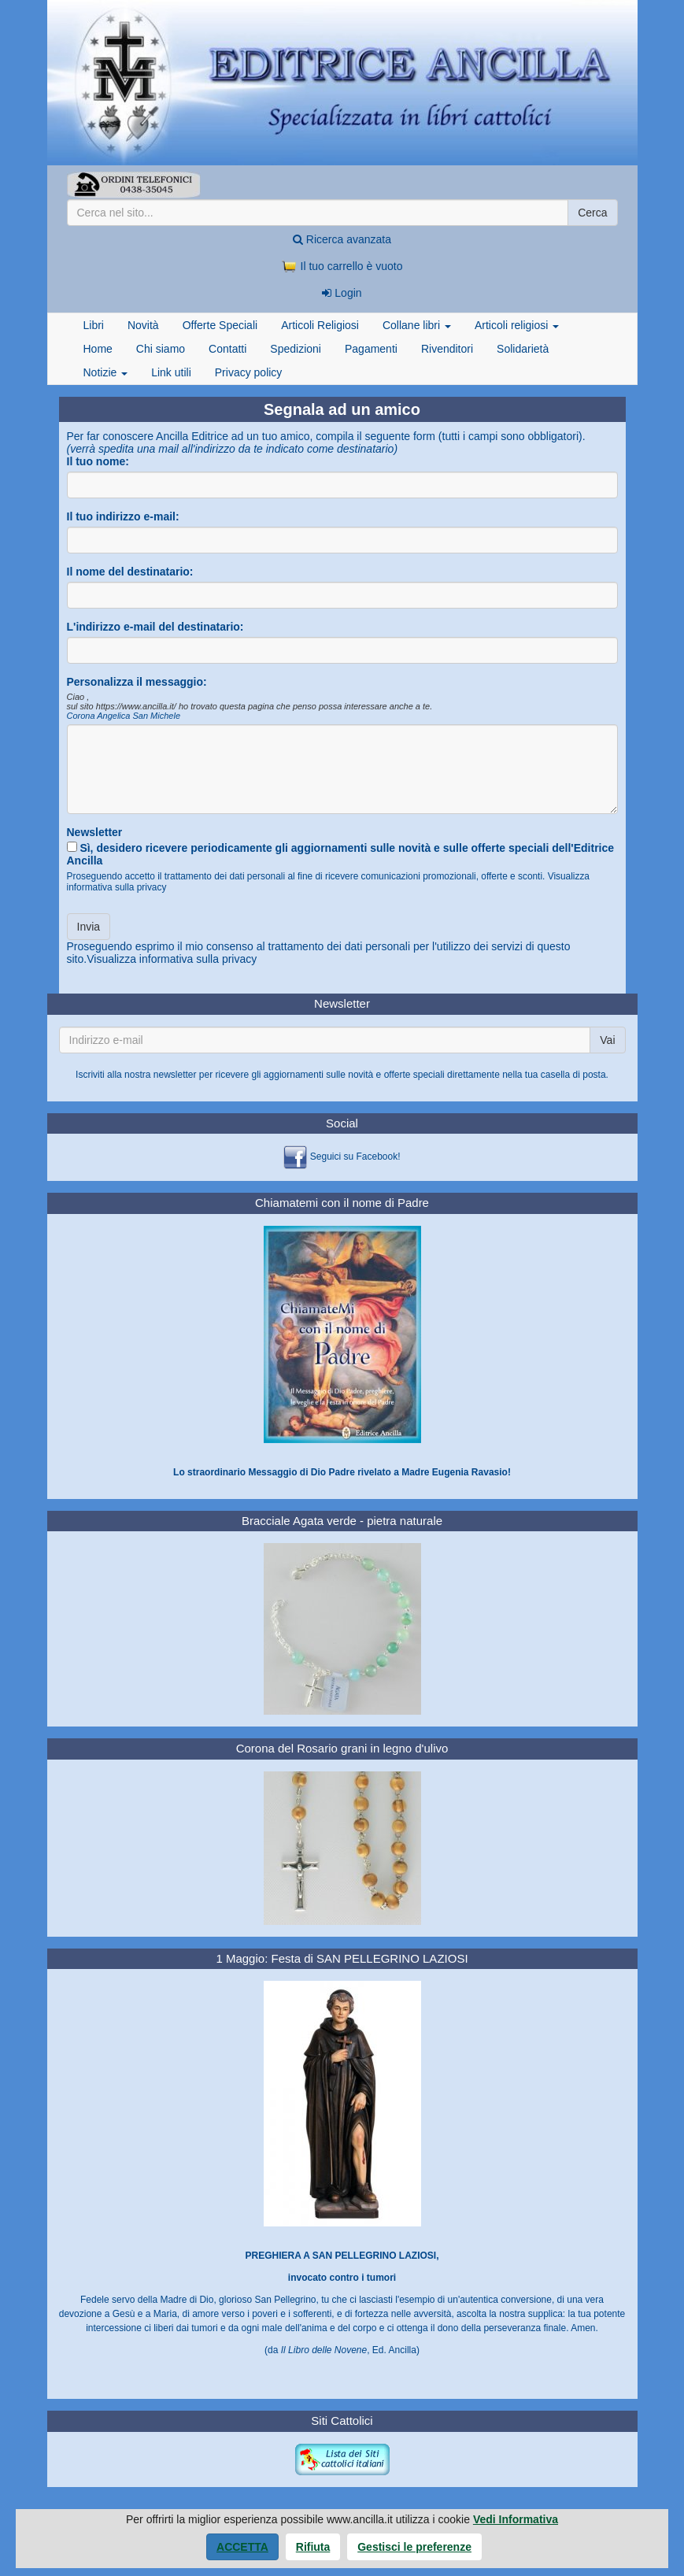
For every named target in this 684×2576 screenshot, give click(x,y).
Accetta (242, 2547)
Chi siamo (160, 348)
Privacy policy (249, 372)
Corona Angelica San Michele (124, 715)
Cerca (592, 212)
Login (341, 293)
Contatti (227, 348)
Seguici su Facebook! (355, 1157)
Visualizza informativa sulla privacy (172, 959)
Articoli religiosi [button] (517, 325)
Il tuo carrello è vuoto (342, 266)
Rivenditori (447, 348)
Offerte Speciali (220, 325)
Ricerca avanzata (342, 239)
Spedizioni (295, 348)
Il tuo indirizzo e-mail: (123, 516)
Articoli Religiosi (320, 325)
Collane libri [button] (417, 325)
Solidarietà (523, 348)
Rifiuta (313, 2547)
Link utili (171, 372)
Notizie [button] (105, 372)
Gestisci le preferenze (414, 2547)
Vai (607, 1040)
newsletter (175, 1074)
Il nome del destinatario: (130, 571)
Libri (93, 325)
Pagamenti (371, 348)
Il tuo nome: (98, 461)
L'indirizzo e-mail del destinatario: (155, 626)
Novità (143, 325)
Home (98, 348)
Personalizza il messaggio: (137, 681)
